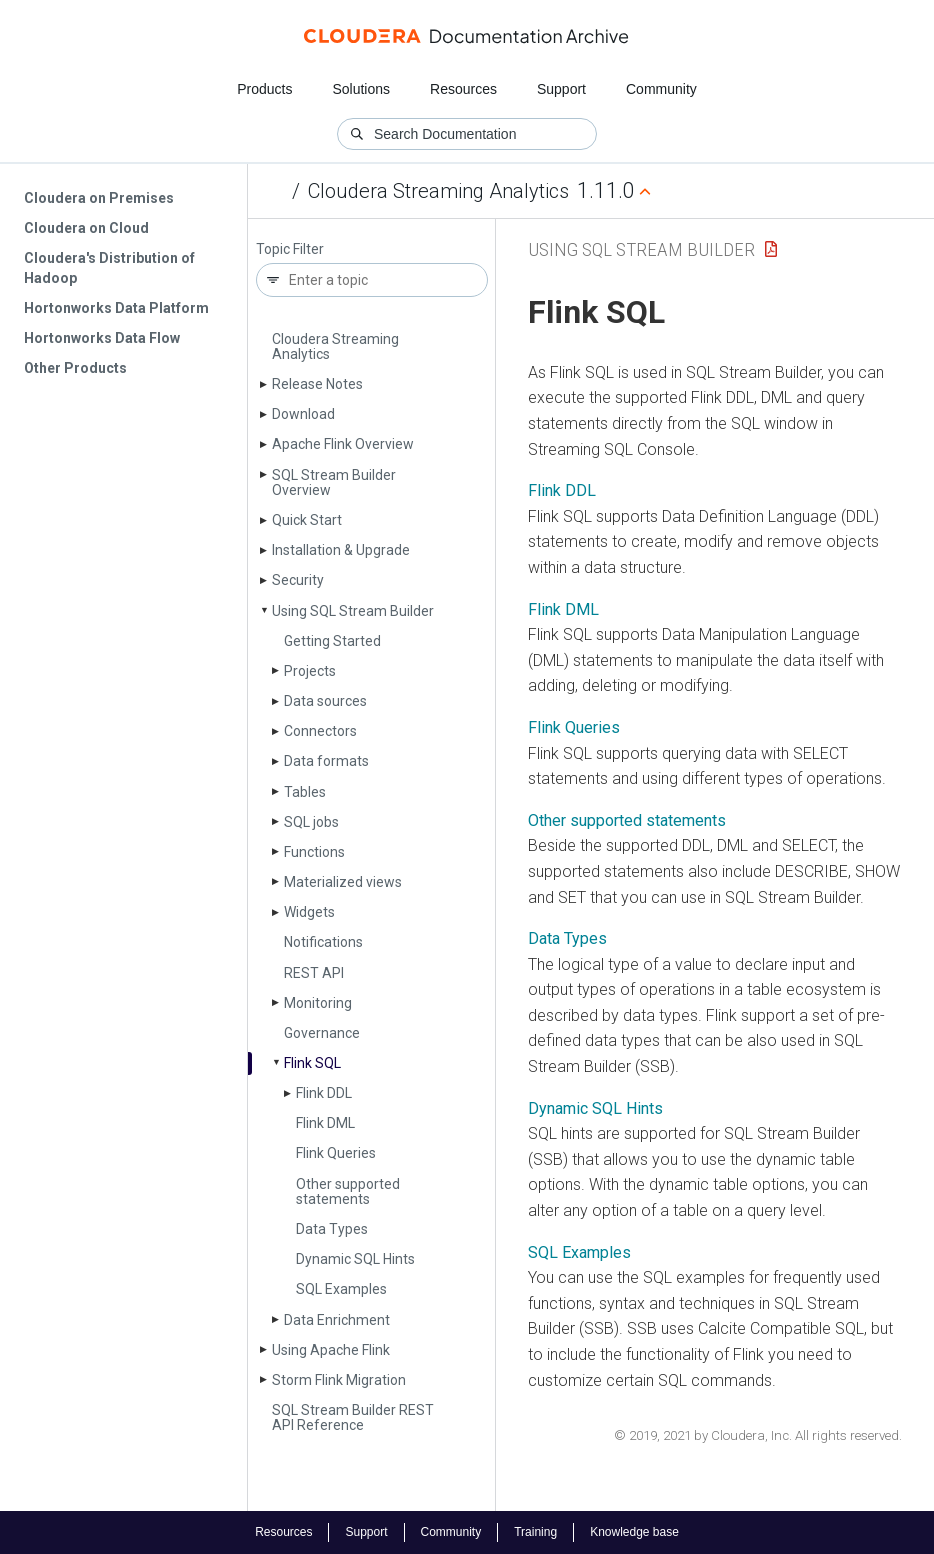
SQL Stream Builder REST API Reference (353, 1417)
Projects (310, 671)
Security (298, 580)
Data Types (332, 1229)
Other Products (75, 368)
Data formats (326, 761)
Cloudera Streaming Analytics (438, 191)
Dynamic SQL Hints (355, 1259)
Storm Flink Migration (339, 1380)
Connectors (320, 731)
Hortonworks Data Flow (102, 338)
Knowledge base (634, 1532)
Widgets (309, 912)
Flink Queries (336, 1153)
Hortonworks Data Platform (116, 308)
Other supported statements (348, 1191)
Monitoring (318, 1003)
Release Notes (317, 384)
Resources (463, 89)
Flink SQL (312, 1063)
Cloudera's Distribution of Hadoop (109, 268)
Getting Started (332, 641)
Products (264, 89)
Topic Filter (290, 249)
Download (303, 414)
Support (561, 89)
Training (535, 1532)
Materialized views (343, 882)
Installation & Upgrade (341, 550)
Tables (305, 792)
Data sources (325, 701)
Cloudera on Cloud (86, 228)
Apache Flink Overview (343, 444)
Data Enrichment (337, 1320)
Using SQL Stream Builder (353, 611)
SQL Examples (341, 1289)
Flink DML (325, 1123)
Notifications (323, 942)
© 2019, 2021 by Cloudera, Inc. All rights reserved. (758, 1435)
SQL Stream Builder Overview (334, 482)
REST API (314, 973)
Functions (314, 852)
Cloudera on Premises (99, 198)
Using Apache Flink (331, 1350)
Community (661, 89)
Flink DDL (324, 1093)
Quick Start (307, 520)
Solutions (361, 89)
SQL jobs (311, 822)
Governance (322, 1033)
